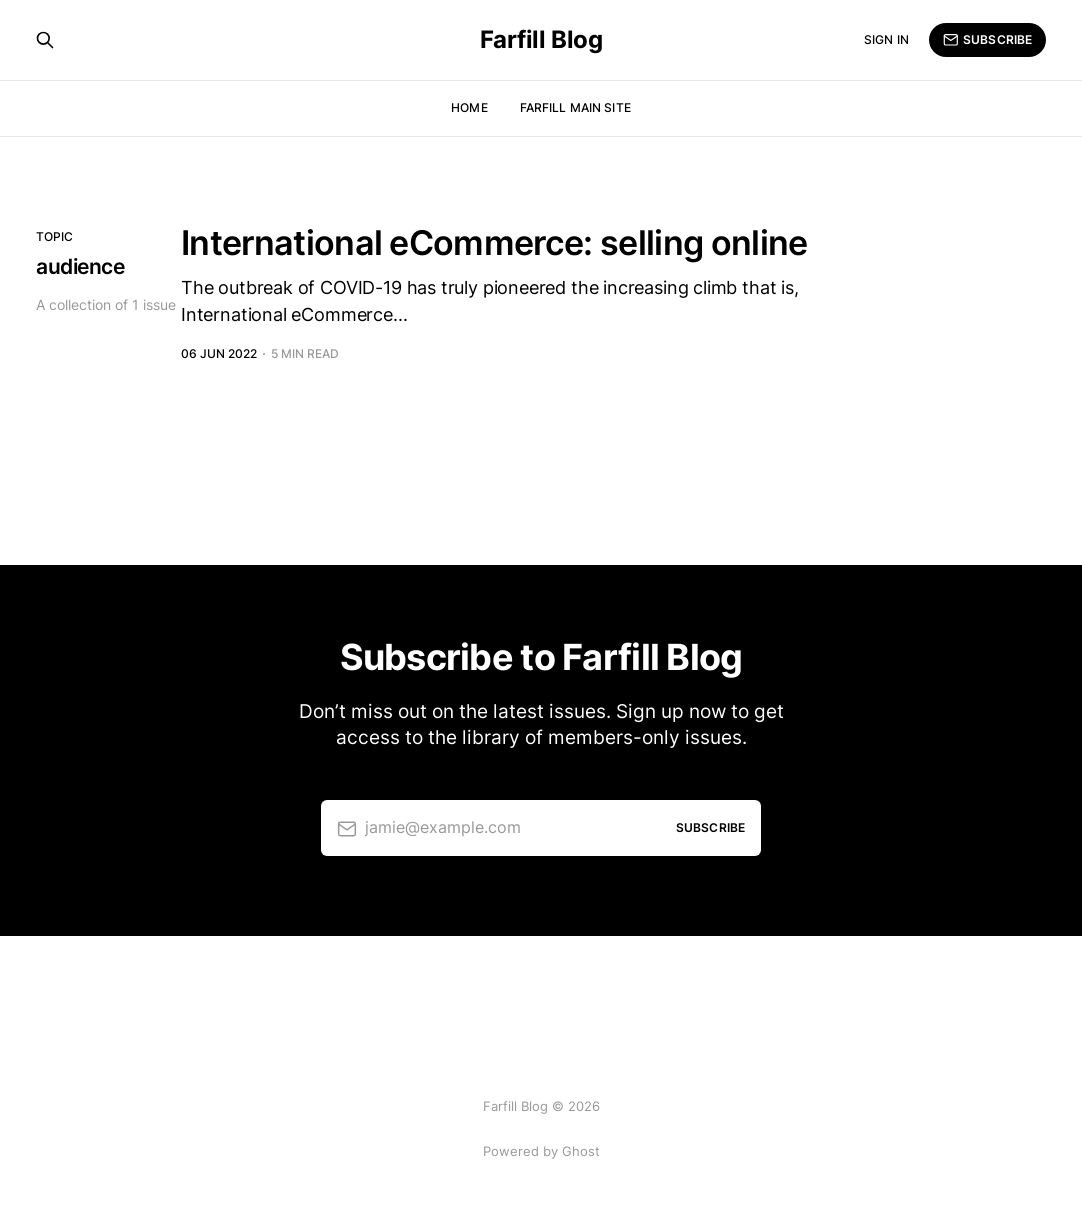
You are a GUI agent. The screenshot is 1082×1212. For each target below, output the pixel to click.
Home (469, 107)
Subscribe (987, 40)
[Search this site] (45, 40)
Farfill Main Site (575, 107)
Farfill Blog (541, 40)
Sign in (886, 39)
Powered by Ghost (541, 1151)
